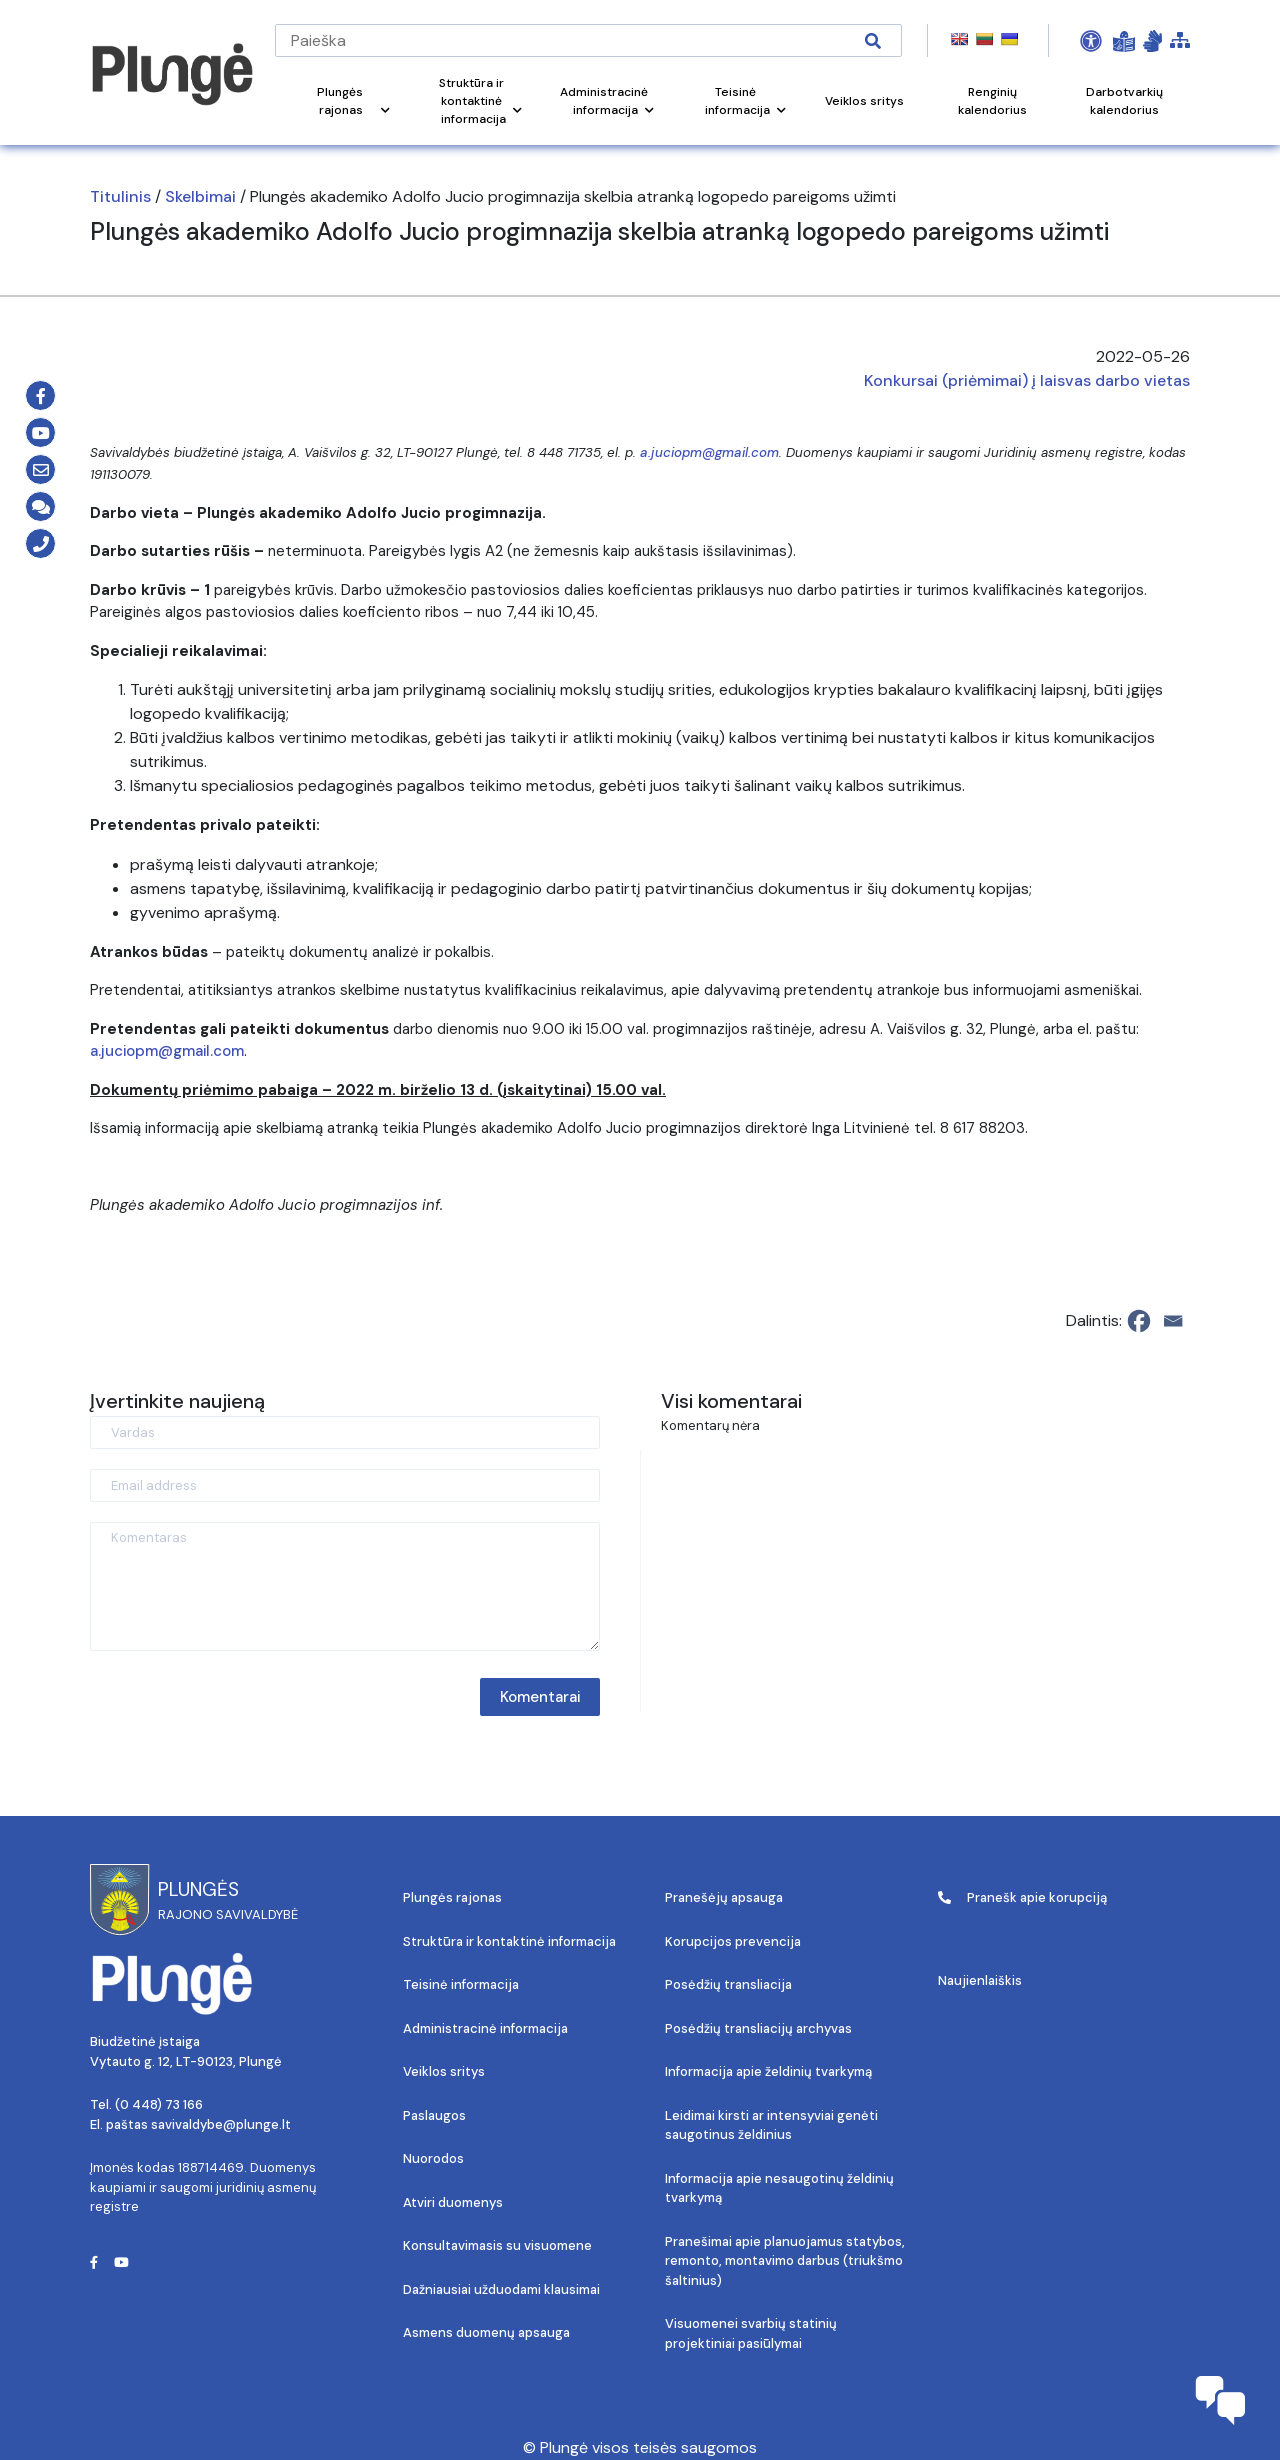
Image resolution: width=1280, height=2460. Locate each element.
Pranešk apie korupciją (1022, 1897)
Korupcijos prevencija (733, 1941)
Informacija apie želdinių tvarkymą (768, 2071)
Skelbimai (200, 196)
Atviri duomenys (453, 2202)
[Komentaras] (345, 1586)
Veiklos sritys (444, 2071)
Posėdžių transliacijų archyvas (758, 2028)
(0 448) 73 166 (159, 2104)
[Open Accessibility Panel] (1091, 41)
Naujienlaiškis (980, 1980)
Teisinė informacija (461, 1984)
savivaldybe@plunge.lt (221, 2124)
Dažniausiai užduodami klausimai (501, 2289)
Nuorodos (433, 2158)
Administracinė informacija (485, 2028)
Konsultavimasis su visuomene (497, 2245)
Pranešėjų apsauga (724, 1897)
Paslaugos (434, 2115)
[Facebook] (1139, 1321)
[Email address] (345, 1485)
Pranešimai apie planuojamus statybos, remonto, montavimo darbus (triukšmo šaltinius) (785, 2261)
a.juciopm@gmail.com (709, 452)
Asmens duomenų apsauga (486, 2332)
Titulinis (120, 196)
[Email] (1173, 1321)
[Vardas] (345, 1432)
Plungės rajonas (452, 1897)
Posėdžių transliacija (728, 1984)
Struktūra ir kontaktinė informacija (509, 1941)
